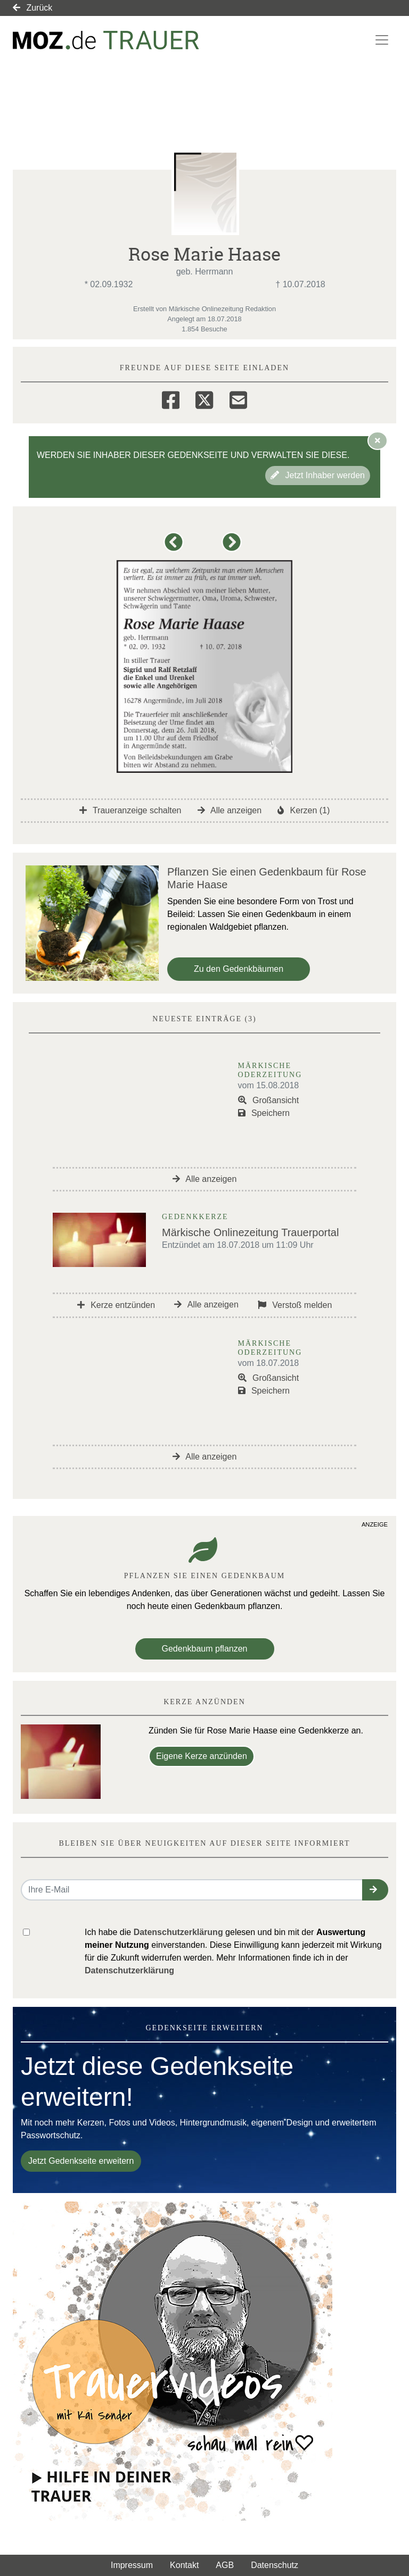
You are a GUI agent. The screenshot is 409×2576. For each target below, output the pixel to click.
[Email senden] (192, 1889)
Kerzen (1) (303, 810)
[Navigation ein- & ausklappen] (381, 40)
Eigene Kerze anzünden (201, 1756)
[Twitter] (204, 398)
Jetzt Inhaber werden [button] (318, 475)
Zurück (32, 7)
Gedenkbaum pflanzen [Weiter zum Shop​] (205, 1648)
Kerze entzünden (116, 1305)
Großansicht (268, 1100)
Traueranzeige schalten (130, 810)
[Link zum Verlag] (106, 40)
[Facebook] (170, 398)
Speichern (264, 1113)
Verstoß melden (295, 1305)
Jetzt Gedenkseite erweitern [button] (81, 2160)
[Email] (238, 398)
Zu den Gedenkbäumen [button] (238, 968)
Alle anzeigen (230, 810)
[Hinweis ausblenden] (377, 440)
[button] (175, 547)
